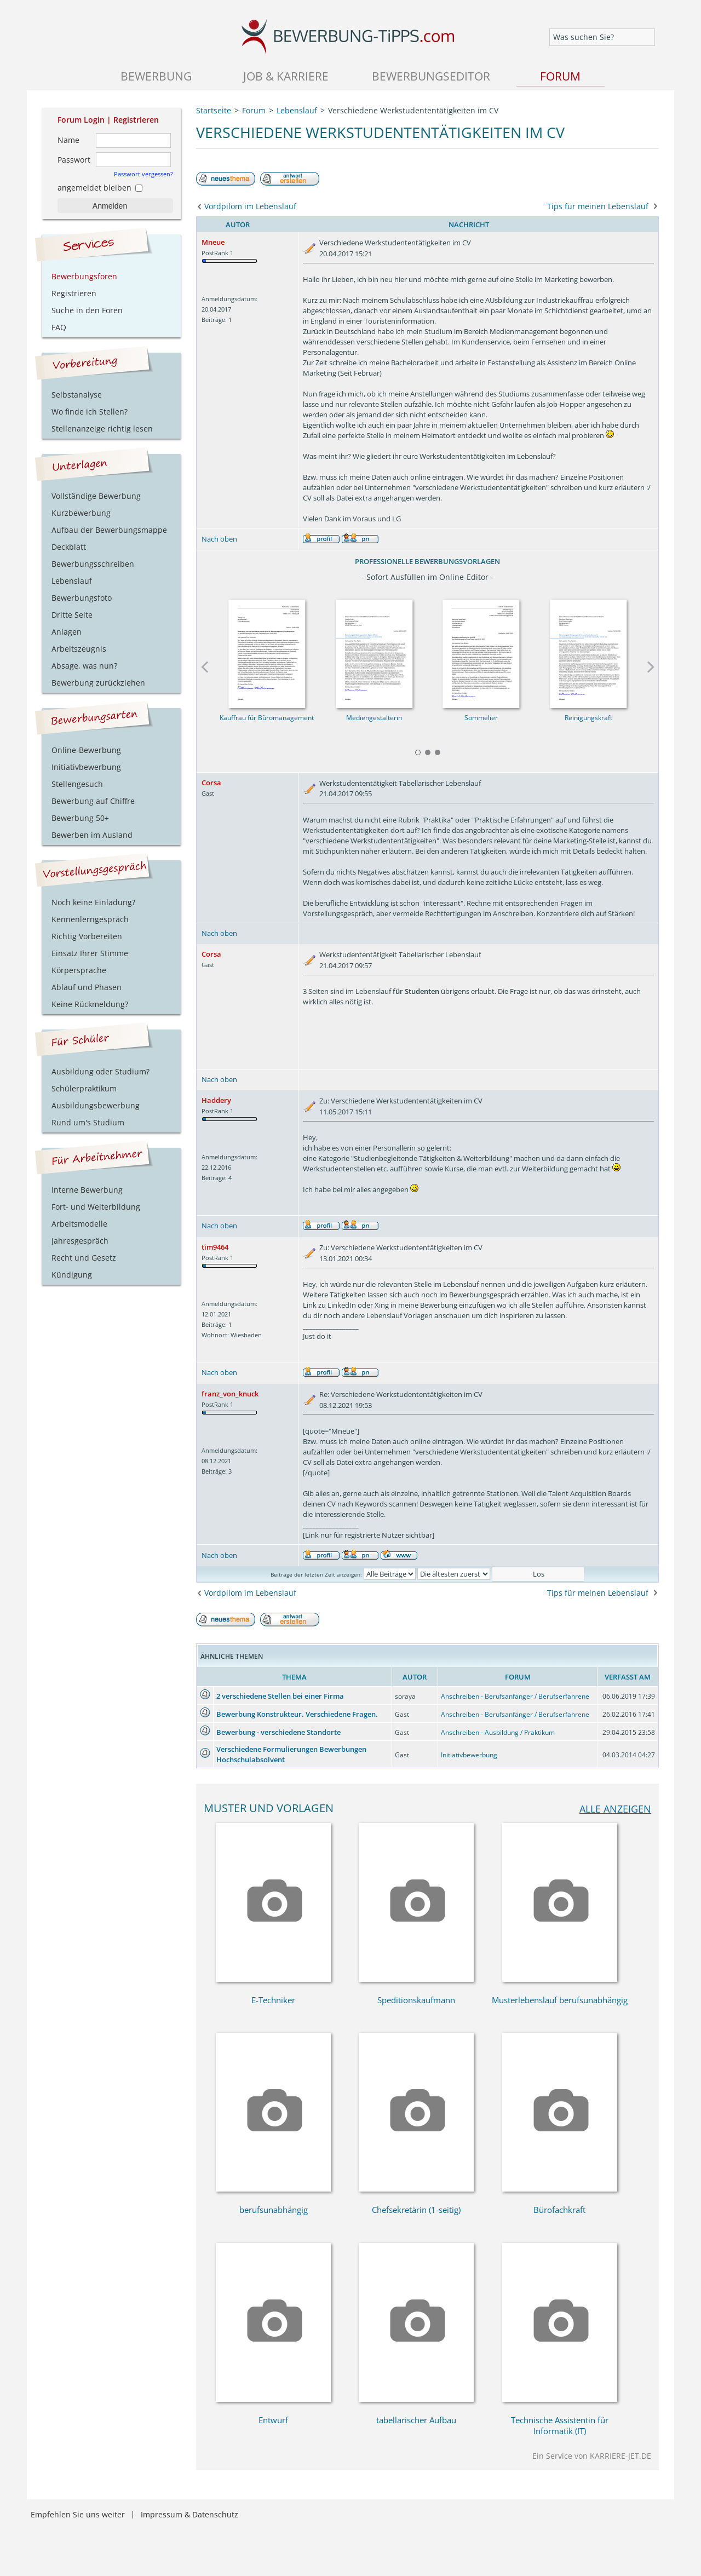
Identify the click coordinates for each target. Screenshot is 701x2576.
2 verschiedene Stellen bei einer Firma (280, 1696)
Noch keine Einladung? (93, 902)
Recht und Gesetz (83, 1257)
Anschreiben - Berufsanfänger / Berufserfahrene (515, 1696)
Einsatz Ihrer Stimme (89, 953)
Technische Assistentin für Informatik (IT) (559, 2425)
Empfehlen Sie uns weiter (78, 2514)
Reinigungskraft (588, 717)
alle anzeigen (615, 1808)
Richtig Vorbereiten (86, 936)
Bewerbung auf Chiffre (93, 801)
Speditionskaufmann (416, 1999)
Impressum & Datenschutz (189, 2514)
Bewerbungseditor (431, 76)
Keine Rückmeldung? (89, 1004)
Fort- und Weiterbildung (95, 1206)
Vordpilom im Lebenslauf (250, 206)
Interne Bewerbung (87, 1190)
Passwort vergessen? (143, 174)
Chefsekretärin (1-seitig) (416, 2209)
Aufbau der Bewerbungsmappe (109, 530)
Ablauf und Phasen (86, 987)
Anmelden (110, 206)
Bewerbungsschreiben (92, 564)
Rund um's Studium (87, 1122)
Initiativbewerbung (469, 1755)
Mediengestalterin (374, 717)
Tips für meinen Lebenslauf (597, 206)
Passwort (74, 159)
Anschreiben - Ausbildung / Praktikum (498, 1732)
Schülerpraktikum (84, 1088)
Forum (560, 76)
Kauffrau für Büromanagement (267, 717)
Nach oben (219, 539)
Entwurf (273, 2419)
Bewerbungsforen (84, 276)
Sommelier (481, 717)
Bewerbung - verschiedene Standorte (278, 1732)
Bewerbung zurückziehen (98, 682)
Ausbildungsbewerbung (95, 1105)
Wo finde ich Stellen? (89, 411)
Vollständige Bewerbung (96, 496)
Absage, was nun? (84, 665)
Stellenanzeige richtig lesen (102, 428)
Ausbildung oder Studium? (100, 1071)
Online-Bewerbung (86, 750)
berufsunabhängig (273, 2209)
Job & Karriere (286, 76)
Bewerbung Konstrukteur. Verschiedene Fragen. (297, 1714)
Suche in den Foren (87, 310)
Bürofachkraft (559, 2209)
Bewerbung (156, 76)
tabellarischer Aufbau (416, 2419)
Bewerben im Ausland (92, 835)
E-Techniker (273, 1999)
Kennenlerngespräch (90, 919)
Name (68, 140)
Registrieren (136, 119)
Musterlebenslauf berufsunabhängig (560, 1999)
